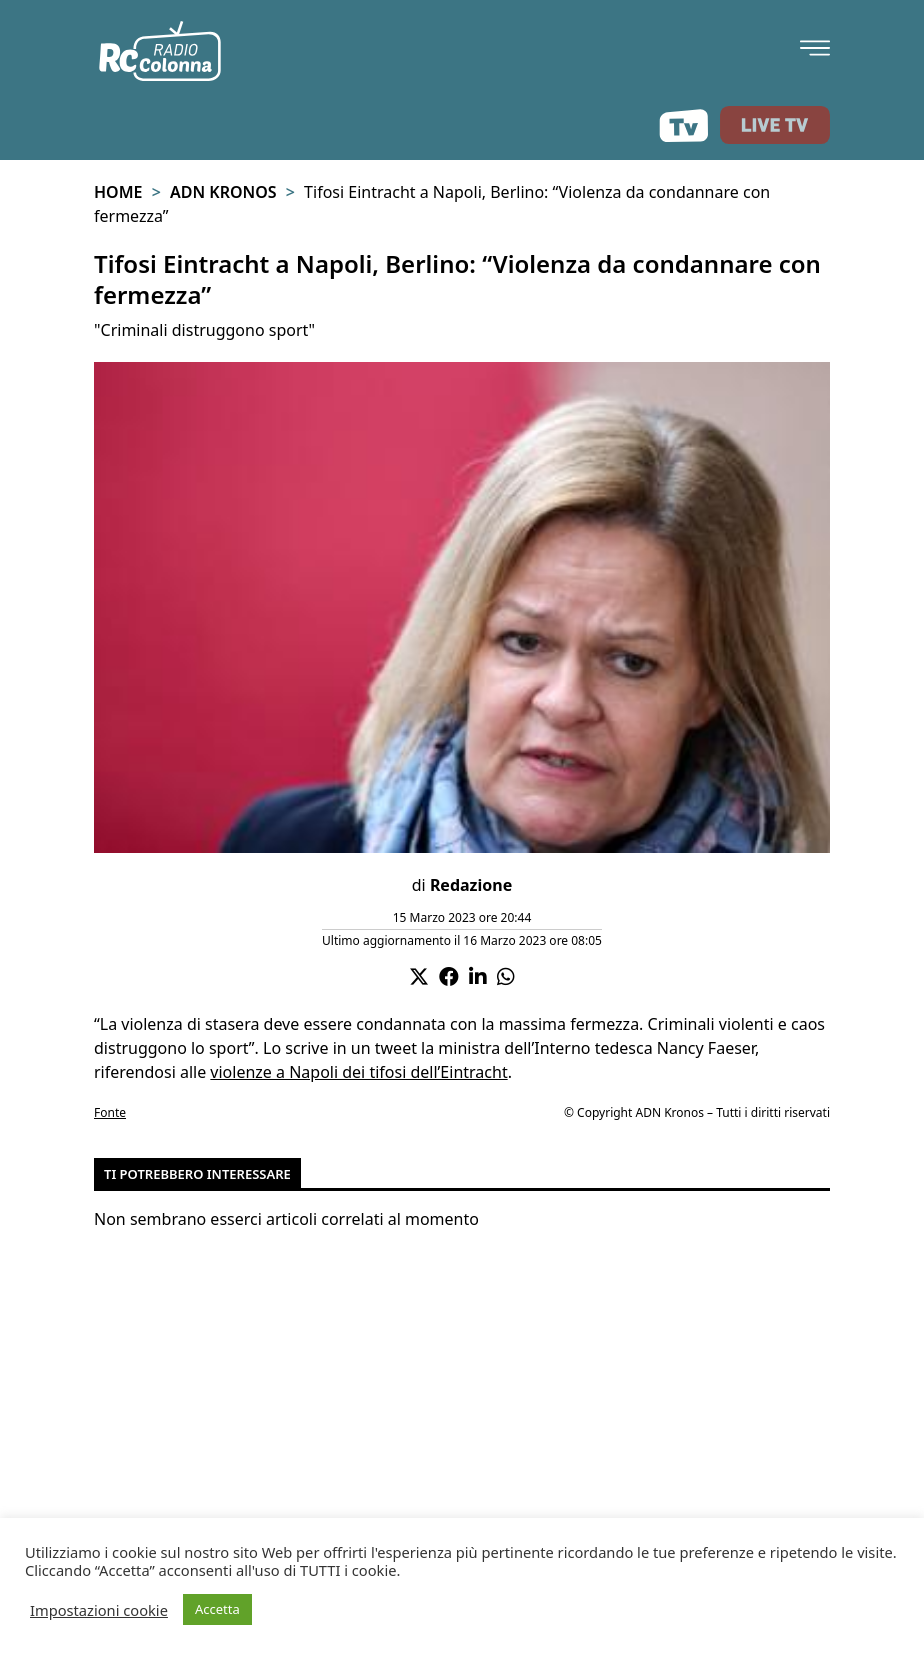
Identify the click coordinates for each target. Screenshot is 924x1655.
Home (118, 192)
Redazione (471, 885)
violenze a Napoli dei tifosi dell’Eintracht (358, 1072)
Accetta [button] (217, 1609)
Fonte (110, 1112)
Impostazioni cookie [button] (99, 1610)
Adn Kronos (223, 192)
